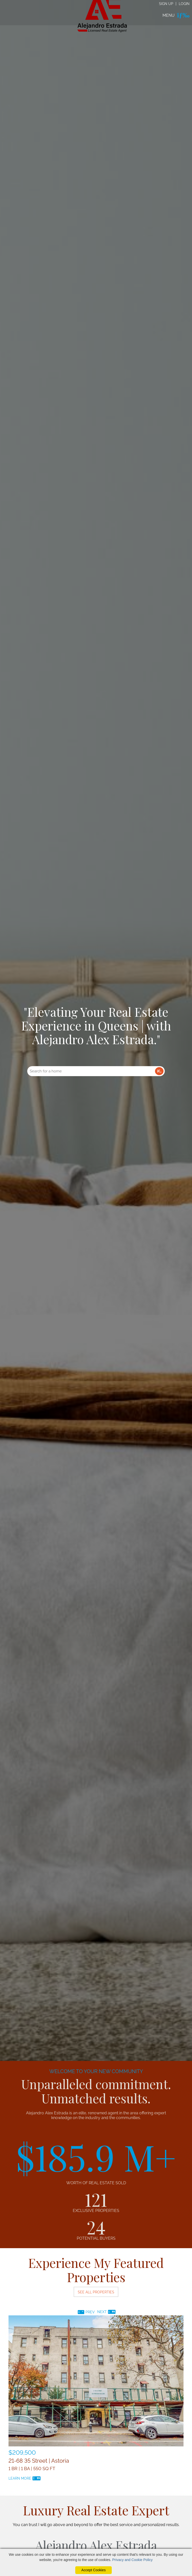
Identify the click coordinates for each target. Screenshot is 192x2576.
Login (184, 4)
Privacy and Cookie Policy (132, 2560)
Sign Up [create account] (166, 4)
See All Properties (96, 2292)
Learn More (24, 2478)
